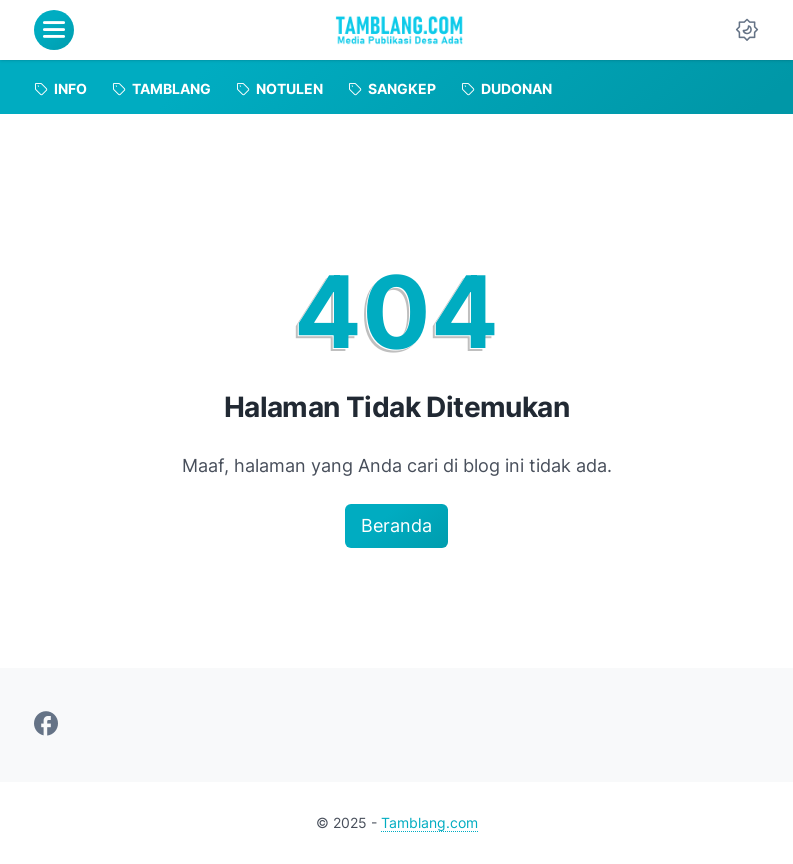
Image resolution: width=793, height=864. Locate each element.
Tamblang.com (429, 822)
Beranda (396, 525)
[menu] (54, 30)
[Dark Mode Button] (747, 30)
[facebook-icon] (46, 725)
